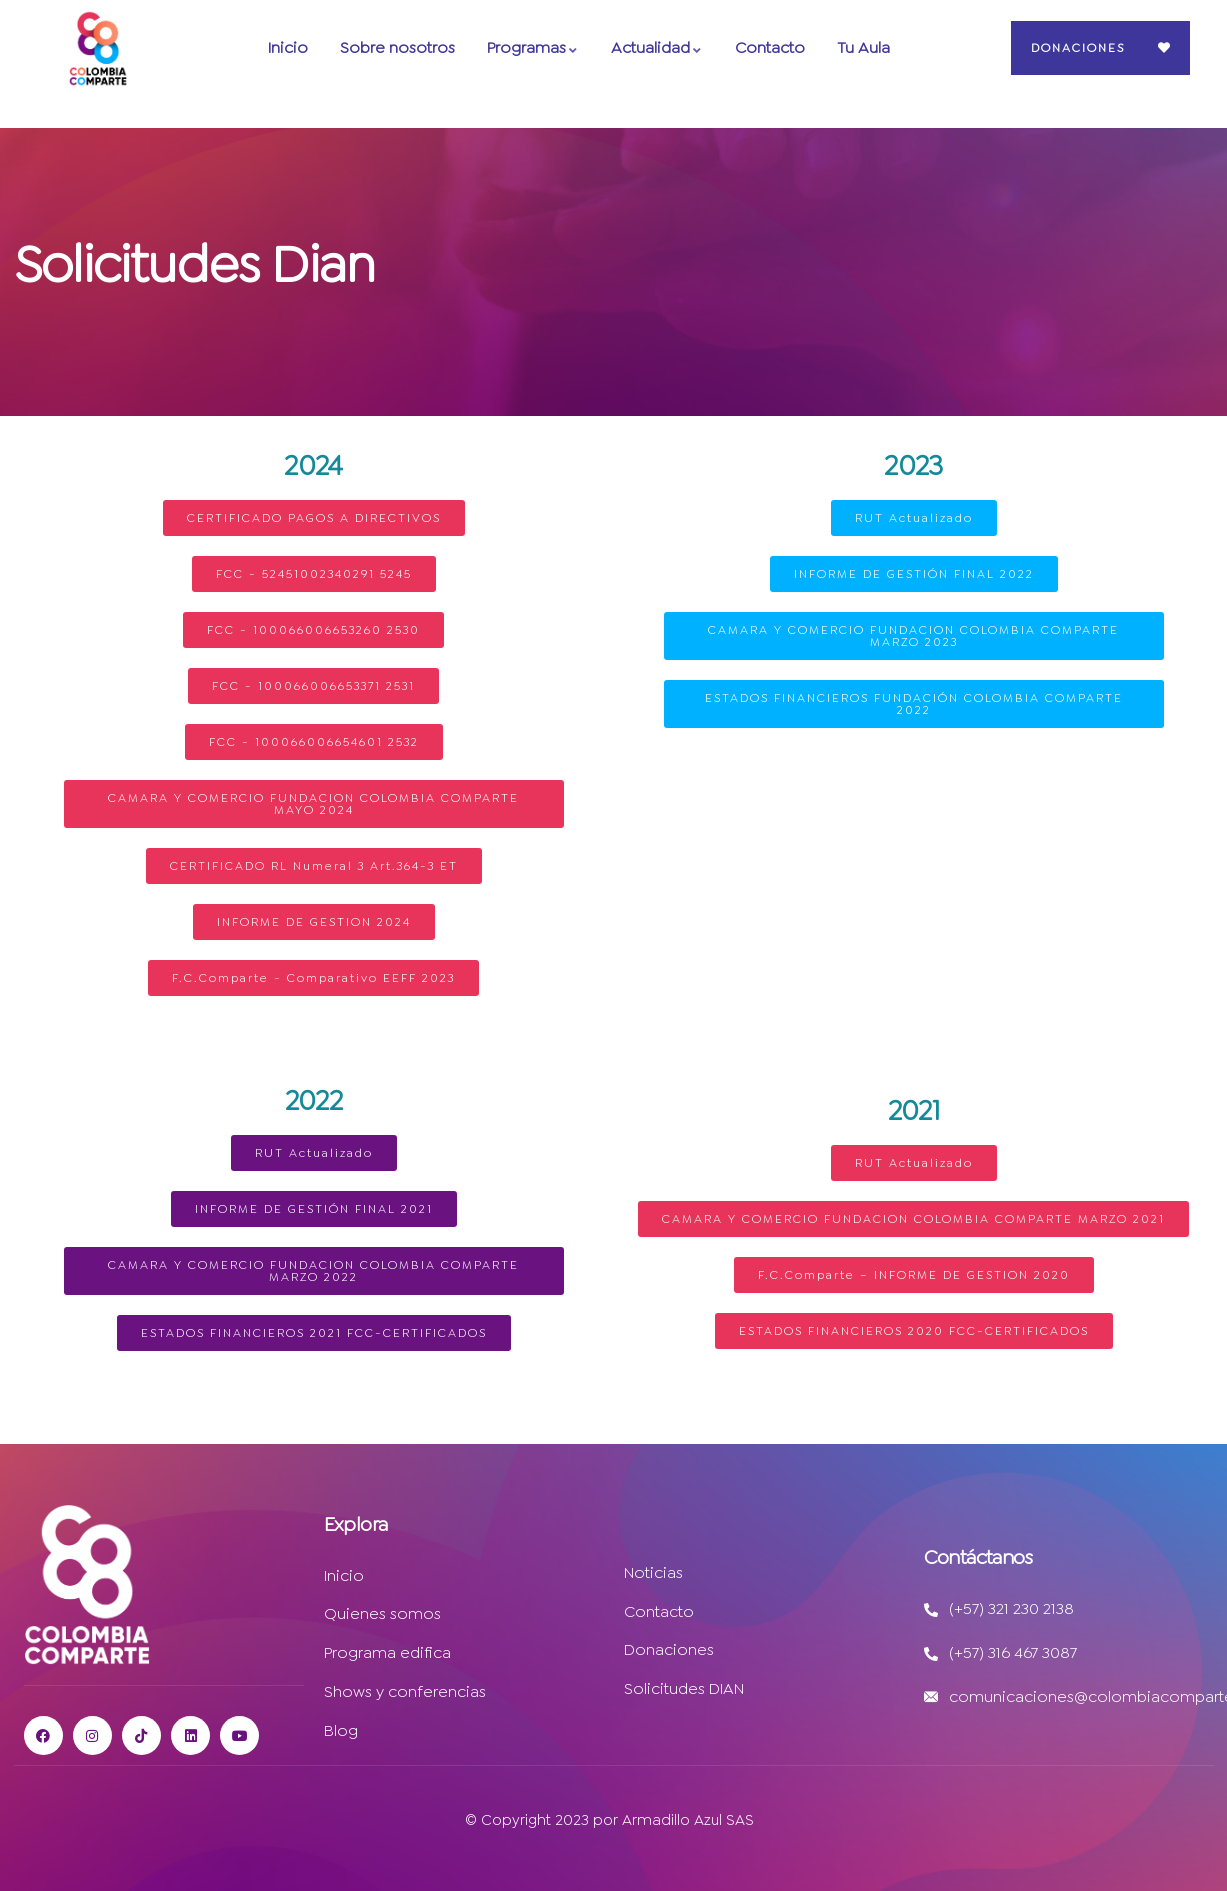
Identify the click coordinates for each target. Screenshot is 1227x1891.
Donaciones (1078, 48)
